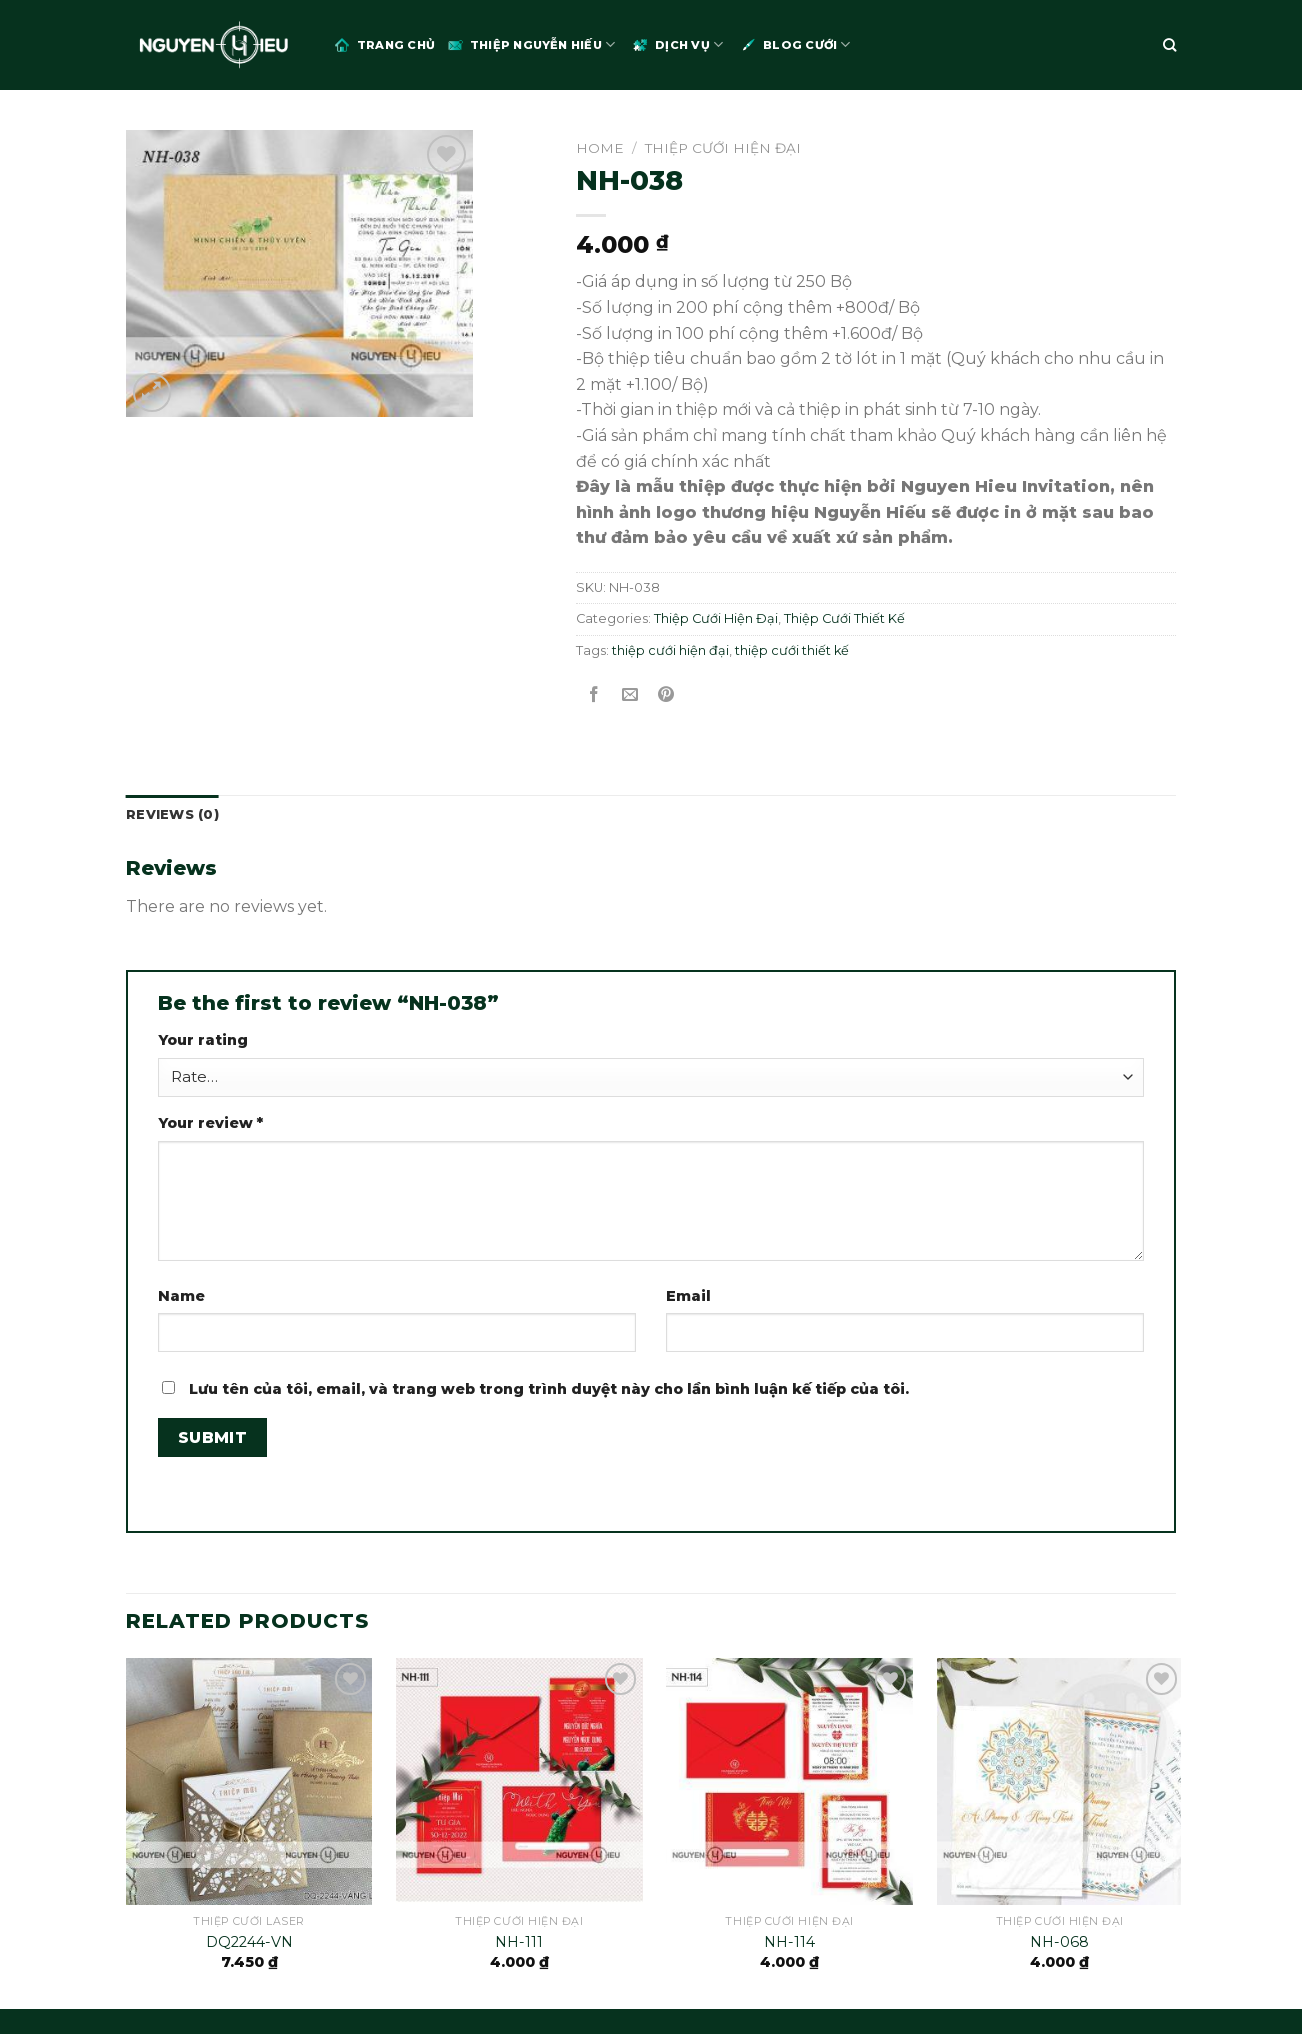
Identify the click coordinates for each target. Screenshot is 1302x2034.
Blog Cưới (794, 45)
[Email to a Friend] (630, 695)
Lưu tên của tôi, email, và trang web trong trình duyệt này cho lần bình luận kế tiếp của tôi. (549, 1389)
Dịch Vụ (676, 45)
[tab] (172, 815)
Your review (210, 1123)
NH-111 (519, 1942)
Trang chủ (383, 45)
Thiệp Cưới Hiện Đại (723, 148)
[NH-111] (519, 1781)
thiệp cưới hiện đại (670, 650)
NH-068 (1059, 1942)
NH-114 (789, 1942)
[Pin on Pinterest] (666, 695)
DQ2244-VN (249, 1942)
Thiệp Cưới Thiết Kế (844, 618)
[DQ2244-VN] (249, 1781)
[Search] (1169, 45)
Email (688, 1296)
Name (181, 1296)
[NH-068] (1060, 1781)
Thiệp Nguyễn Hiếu (530, 45)
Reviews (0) (172, 814)
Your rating (203, 1040)
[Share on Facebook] (594, 695)
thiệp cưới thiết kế (792, 650)
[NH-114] (789, 1781)
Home (600, 148)
